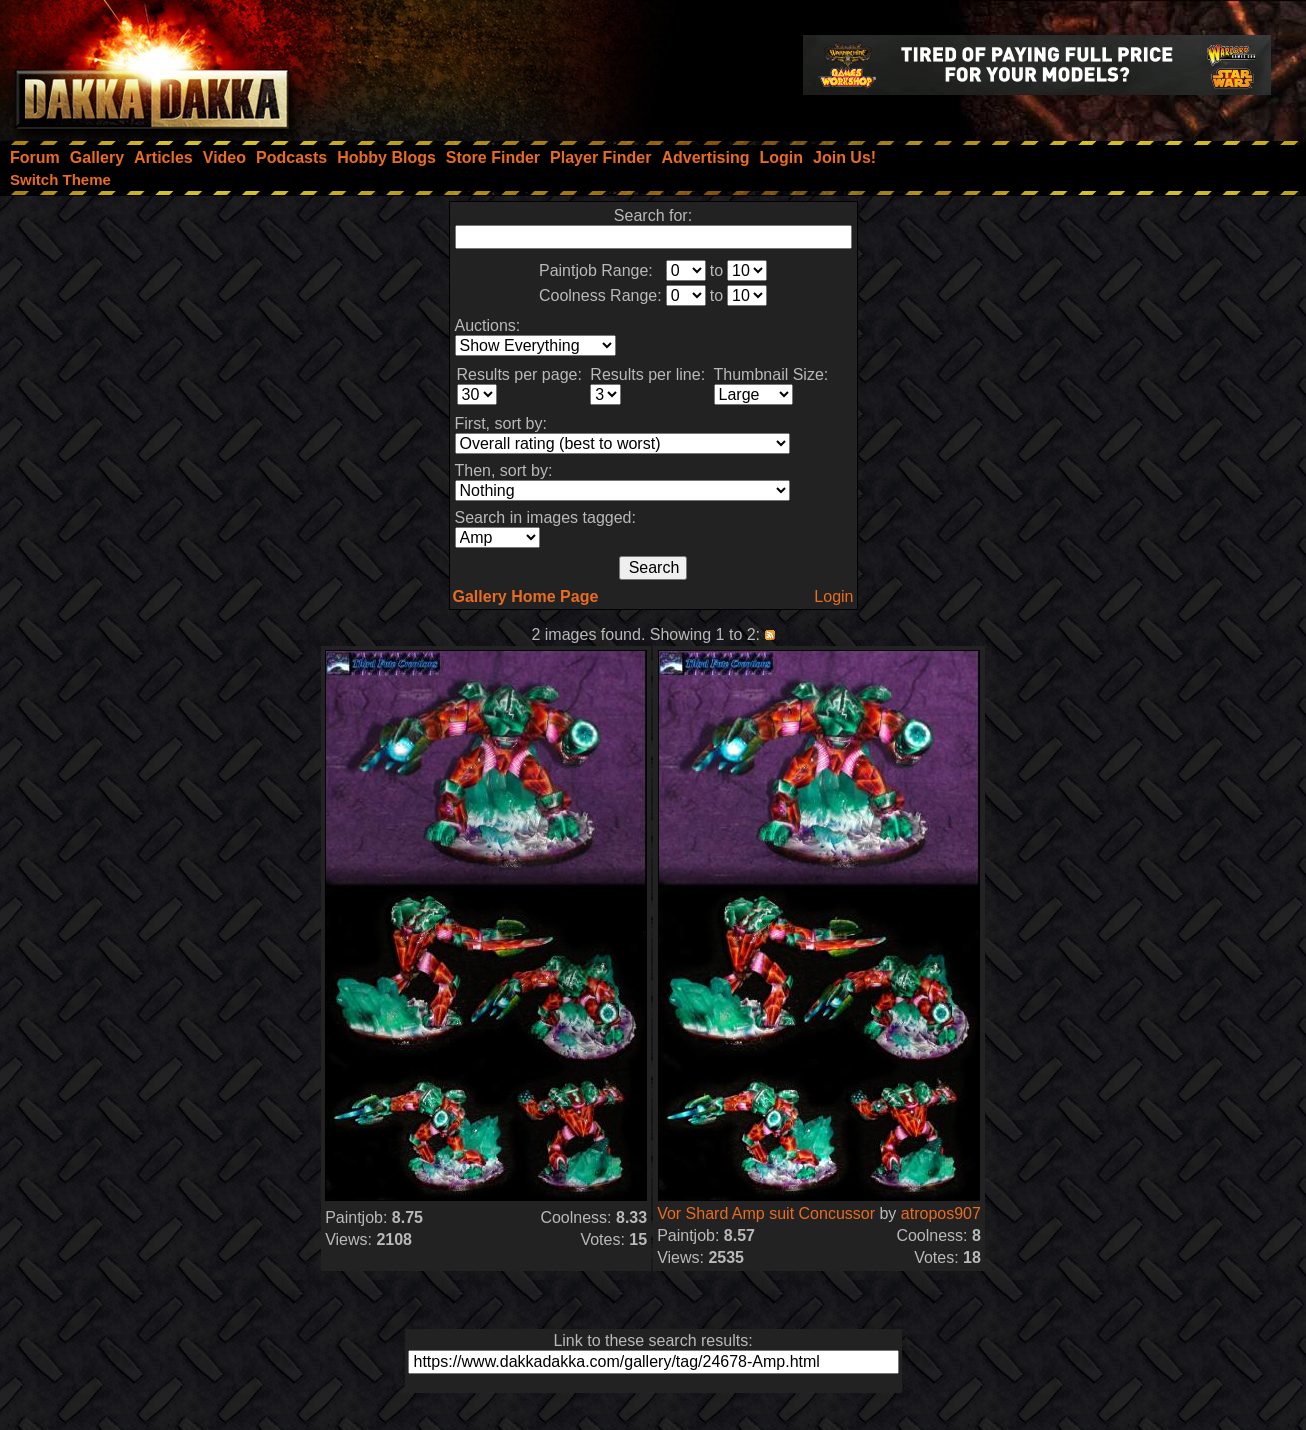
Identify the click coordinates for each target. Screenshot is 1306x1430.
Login (833, 596)
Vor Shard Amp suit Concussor (766, 1213)
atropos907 (941, 1213)
